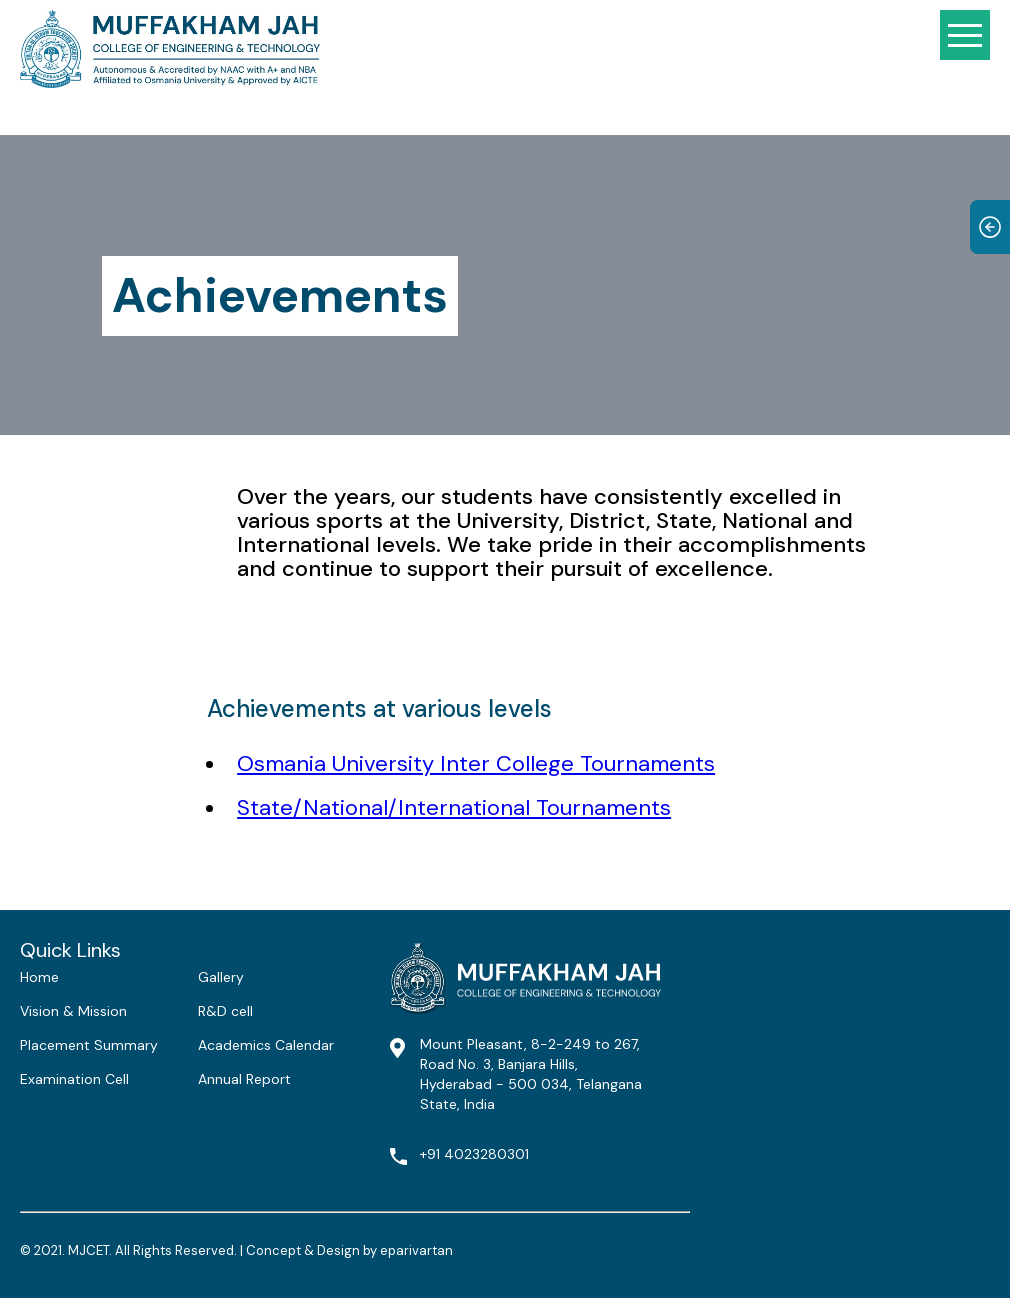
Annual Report (244, 1079)
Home (39, 977)
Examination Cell (74, 1079)
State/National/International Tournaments (454, 807)
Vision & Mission (73, 1011)
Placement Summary (89, 1045)
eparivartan (416, 1250)
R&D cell (225, 1011)
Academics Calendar (266, 1045)
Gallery (221, 977)
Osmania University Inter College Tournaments (476, 763)
